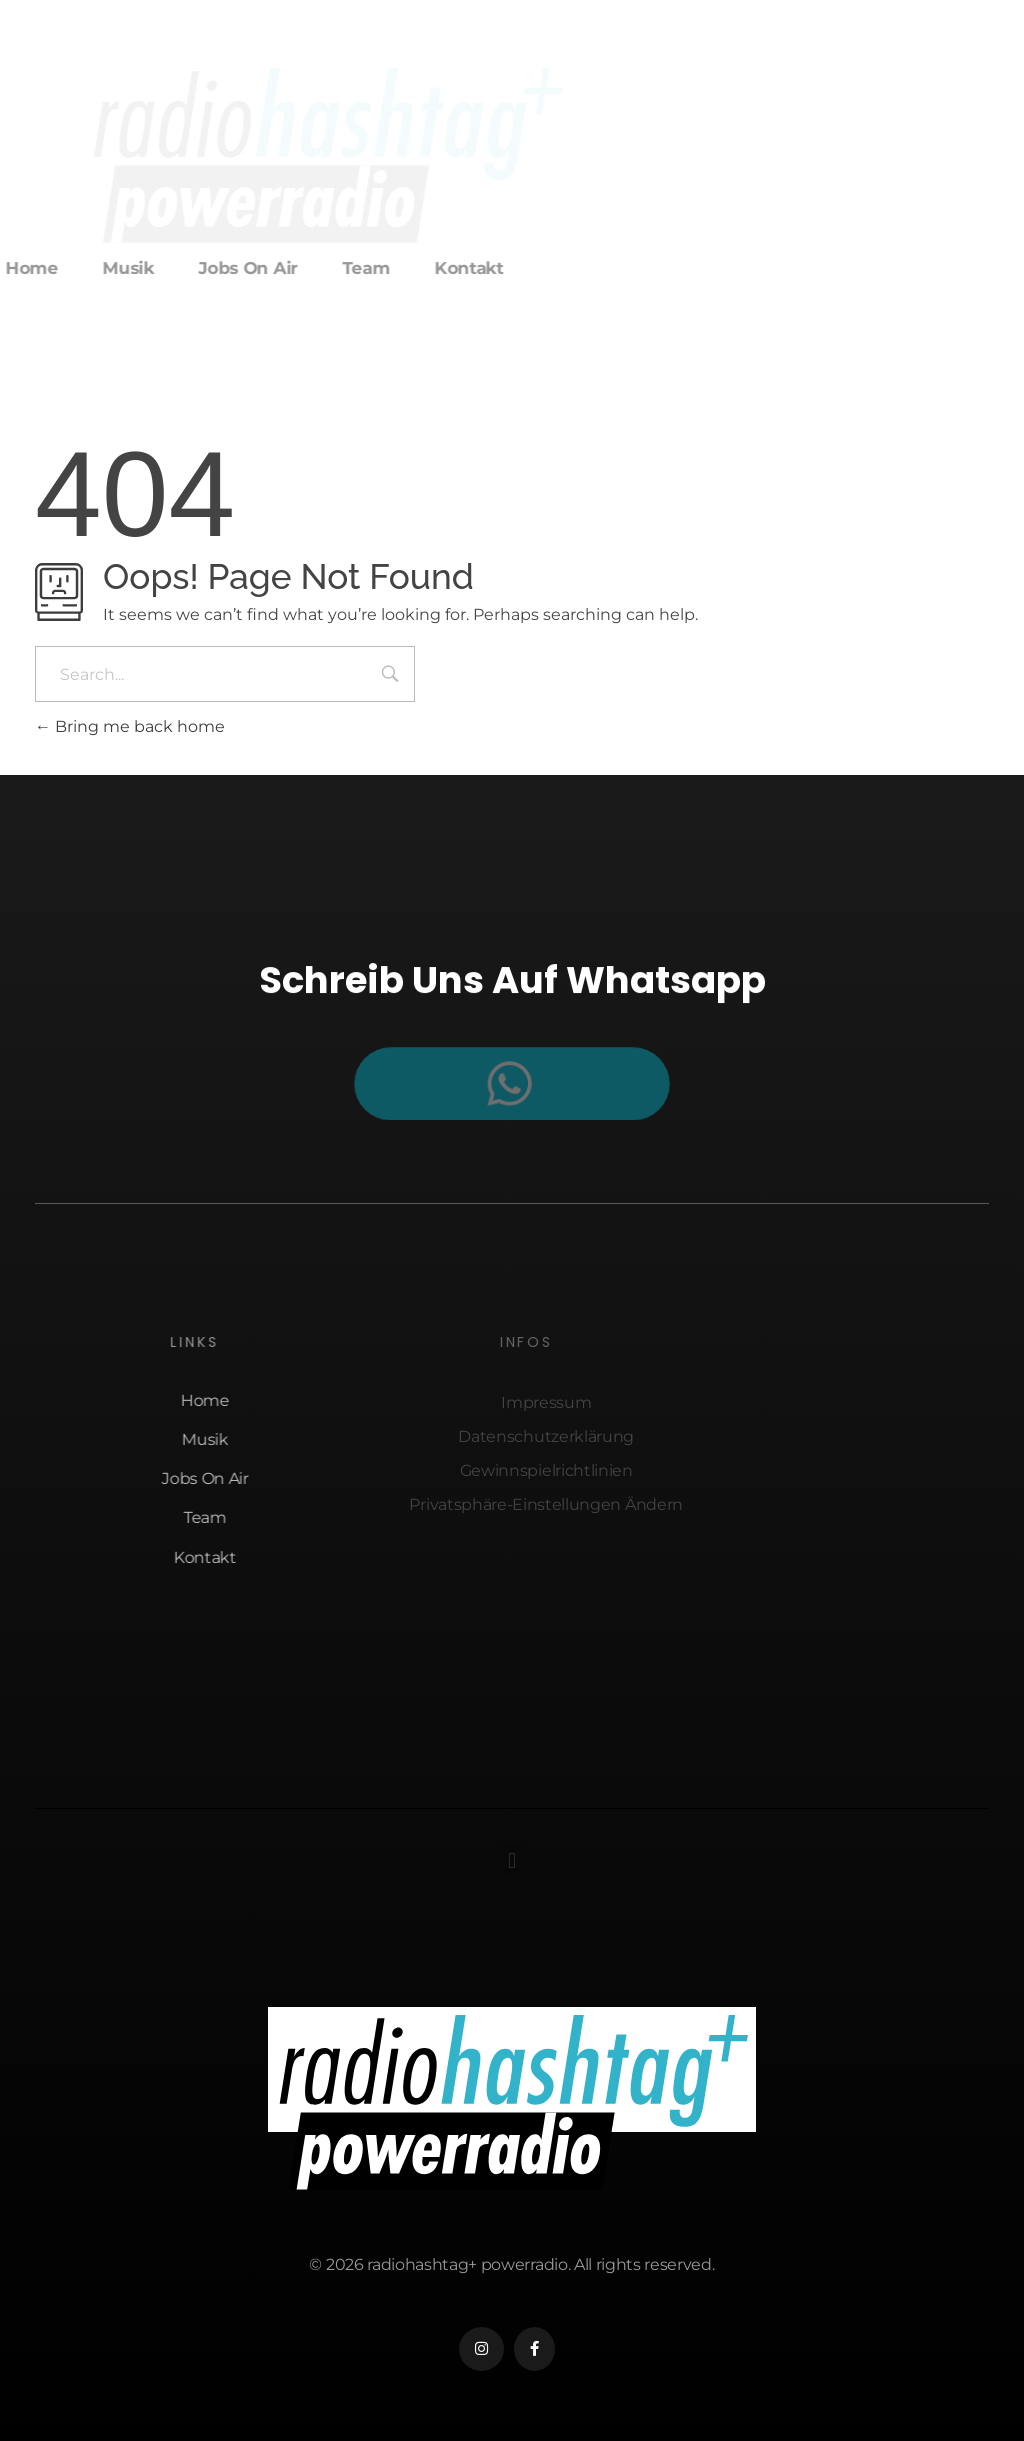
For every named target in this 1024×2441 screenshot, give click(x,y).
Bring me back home (130, 726)
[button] (511, 1860)
